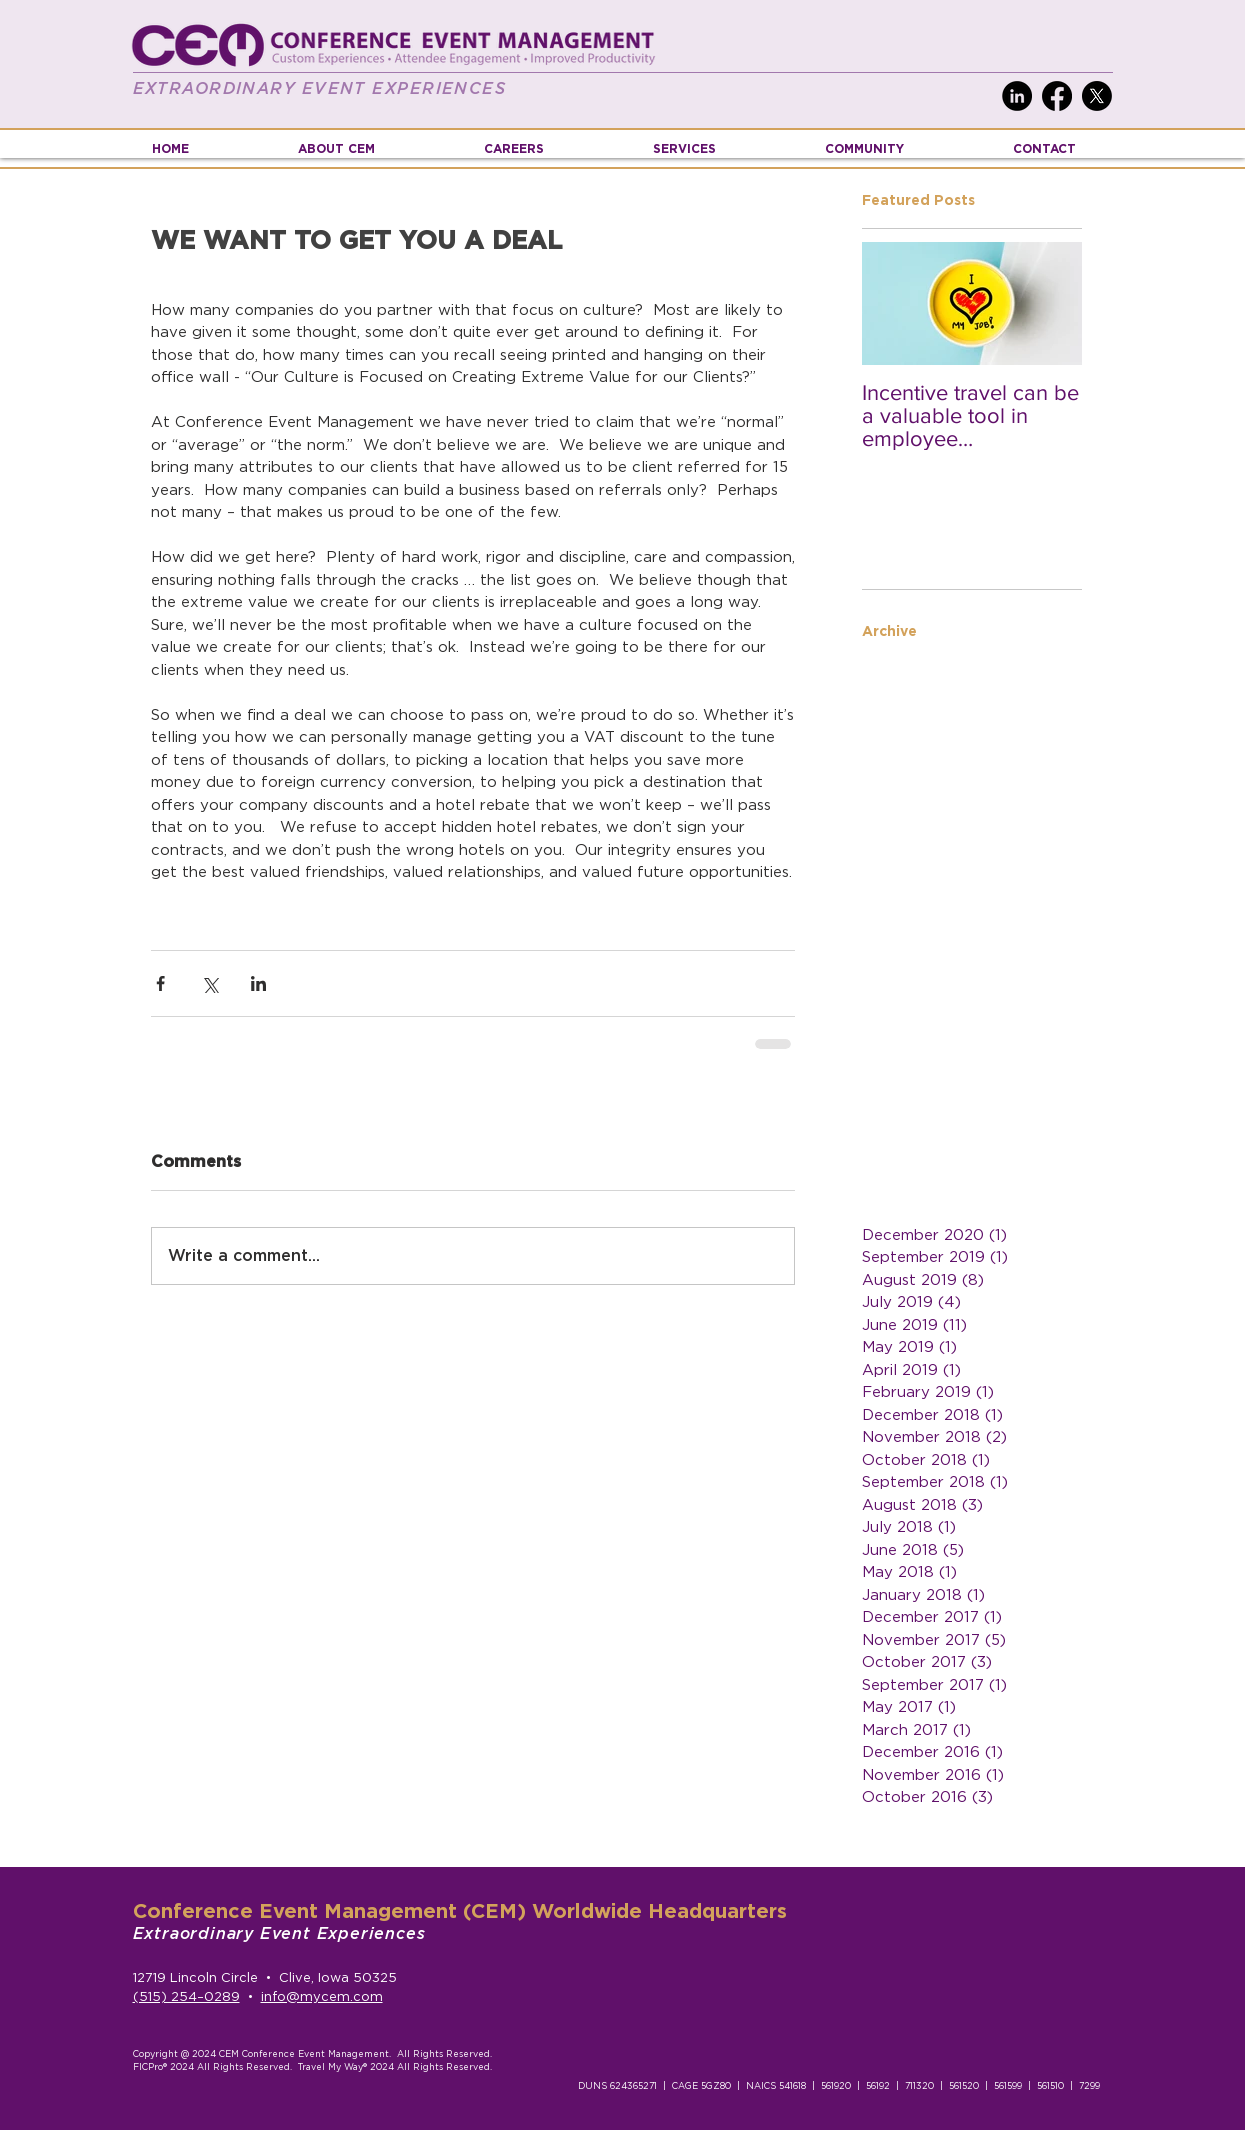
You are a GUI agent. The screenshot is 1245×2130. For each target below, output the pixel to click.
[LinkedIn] (1017, 96)
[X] (1097, 96)
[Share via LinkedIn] (258, 983)
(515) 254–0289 (186, 1997)
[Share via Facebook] (160, 983)
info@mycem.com (322, 1997)
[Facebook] (1057, 96)
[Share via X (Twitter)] (209, 983)
